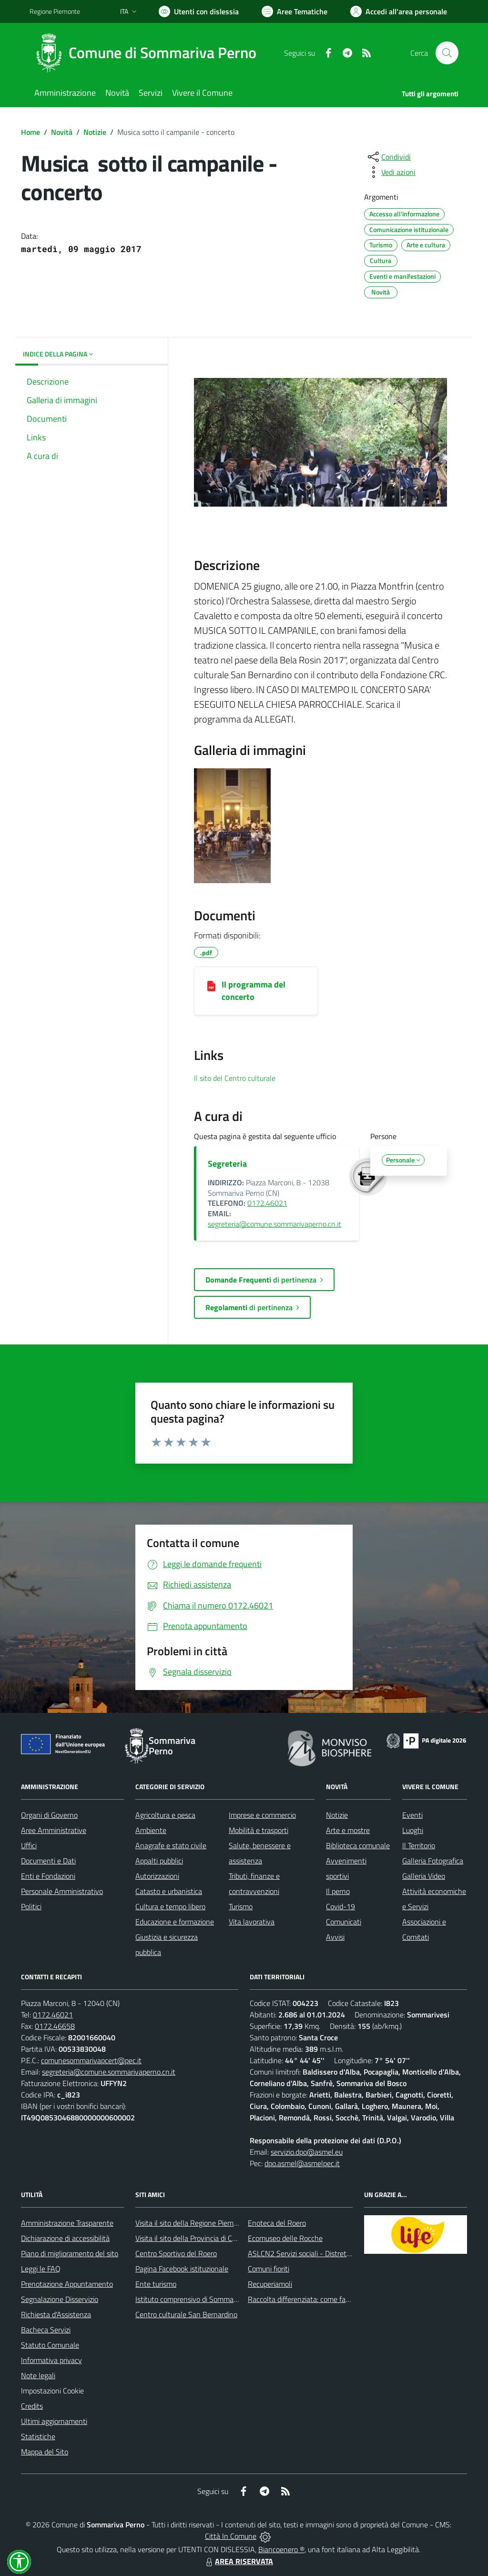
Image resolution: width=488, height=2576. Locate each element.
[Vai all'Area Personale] (398, 11)
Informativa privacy (51, 2360)
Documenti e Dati (48, 1860)
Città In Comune (230, 2536)
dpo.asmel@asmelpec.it (302, 2163)
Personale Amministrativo (62, 1891)
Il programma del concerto (253, 990)
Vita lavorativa (251, 1921)
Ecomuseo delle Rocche (285, 2238)
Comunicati (343, 1921)
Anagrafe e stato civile (170, 1845)
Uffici (29, 1845)
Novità (61, 132)
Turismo (241, 1906)
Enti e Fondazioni (48, 1876)
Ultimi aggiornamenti (54, 2421)
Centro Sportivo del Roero (176, 2253)
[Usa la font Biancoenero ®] (198, 11)
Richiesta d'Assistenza (56, 2314)
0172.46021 (267, 1203)
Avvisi (335, 1937)
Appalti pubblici (159, 1860)
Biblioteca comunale (358, 1845)
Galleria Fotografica (432, 1860)
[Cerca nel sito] (447, 52)
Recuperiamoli (270, 2284)
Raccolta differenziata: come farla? (302, 2299)
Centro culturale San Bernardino (186, 2314)
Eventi (412, 1815)
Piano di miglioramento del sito (69, 2253)
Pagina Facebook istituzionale (181, 2268)
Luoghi (412, 1830)
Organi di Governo (49, 1815)
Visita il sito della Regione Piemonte (191, 2223)
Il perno (338, 1891)
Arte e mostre (348, 1830)
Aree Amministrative (53, 1830)
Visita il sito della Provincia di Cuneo (191, 2238)
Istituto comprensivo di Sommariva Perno (200, 2299)
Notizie (94, 132)
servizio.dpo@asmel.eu (307, 2152)
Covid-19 (340, 1906)
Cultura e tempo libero (170, 1906)
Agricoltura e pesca (165, 1815)
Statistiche (38, 2436)
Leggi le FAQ (41, 2268)
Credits (32, 2406)
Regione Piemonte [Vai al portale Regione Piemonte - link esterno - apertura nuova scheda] (55, 11)
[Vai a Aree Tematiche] (294, 11)
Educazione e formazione (174, 1921)
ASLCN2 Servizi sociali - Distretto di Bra (310, 2253)
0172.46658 (55, 2026)
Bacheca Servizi (46, 2329)
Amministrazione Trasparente (67, 2223)
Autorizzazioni (157, 1876)
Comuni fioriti (268, 2268)
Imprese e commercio (262, 1815)
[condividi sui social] (388, 156)
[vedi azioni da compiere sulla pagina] (390, 172)
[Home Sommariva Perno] (149, 52)
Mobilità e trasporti (258, 1830)
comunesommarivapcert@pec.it (91, 2060)
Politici (31, 1906)
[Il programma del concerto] (211, 985)
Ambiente (150, 1830)
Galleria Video (423, 1876)
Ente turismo (155, 2284)
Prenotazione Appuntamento (67, 2284)
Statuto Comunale (50, 2345)
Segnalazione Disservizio (59, 2299)
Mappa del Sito (44, 2451)
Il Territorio (418, 1845)
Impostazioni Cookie (52, 2390)
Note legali (38, 2375)
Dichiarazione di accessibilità (65, 2238)
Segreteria (227, 1163)
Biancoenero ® (281, 2549)
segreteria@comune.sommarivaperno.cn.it (274, 1224)
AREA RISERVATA (238, 2561)
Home (30, 132)
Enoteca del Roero (277, 2223)
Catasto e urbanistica (168, 1891)
